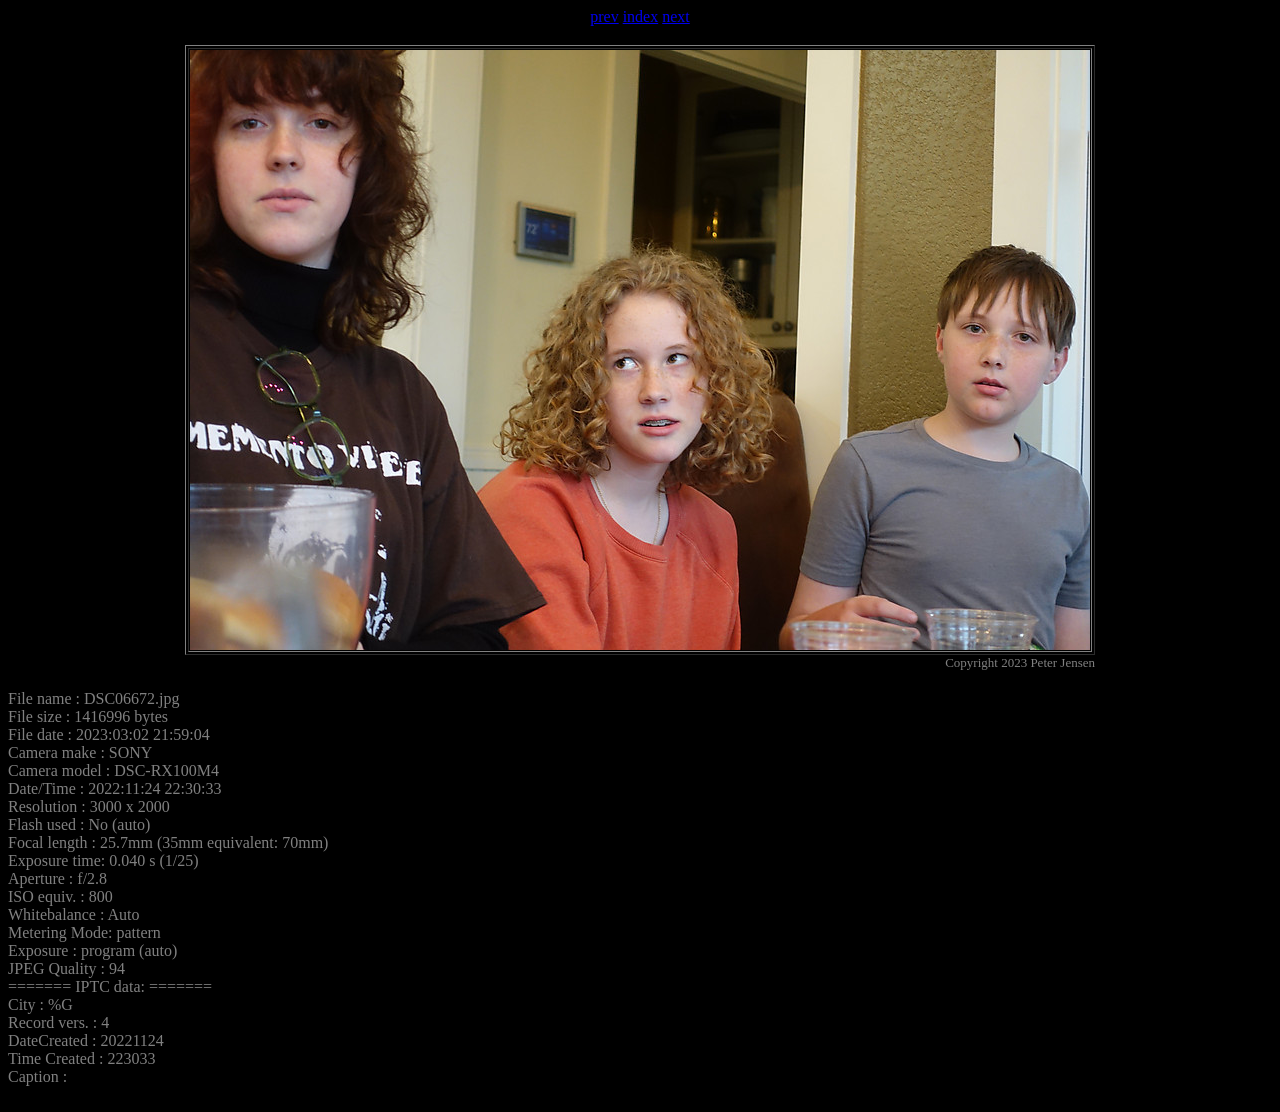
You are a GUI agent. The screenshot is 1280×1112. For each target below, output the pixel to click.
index (641, 16)
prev (604, 16)
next (676, 16)
